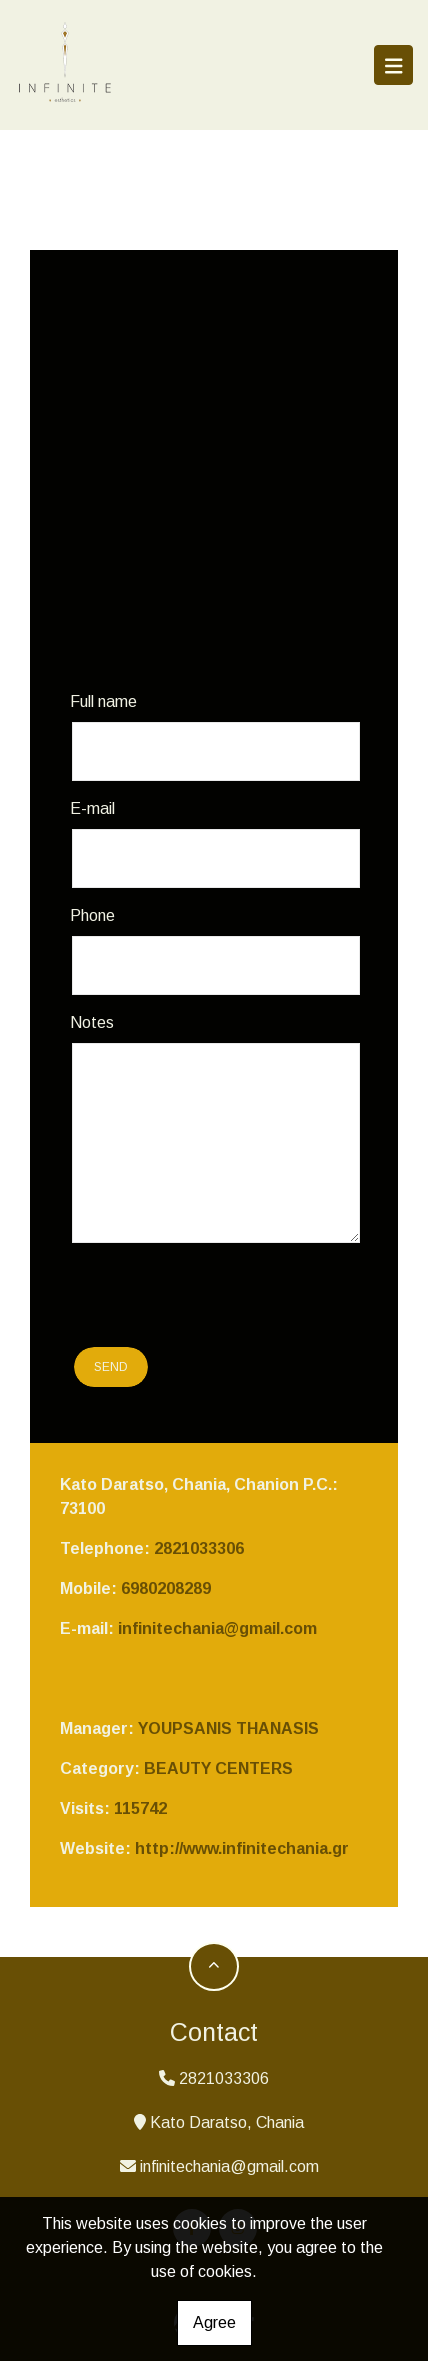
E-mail (92, 808)
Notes (92, 1022)
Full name (103, 701)
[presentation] (189, 1298)
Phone (92, 915)
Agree (214, 2322)
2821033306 (199, 1548)
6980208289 (166, 1588)
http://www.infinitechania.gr (242, 1848)
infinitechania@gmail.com (217, 1628)
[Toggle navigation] (394, 65)
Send (111, 1367)
